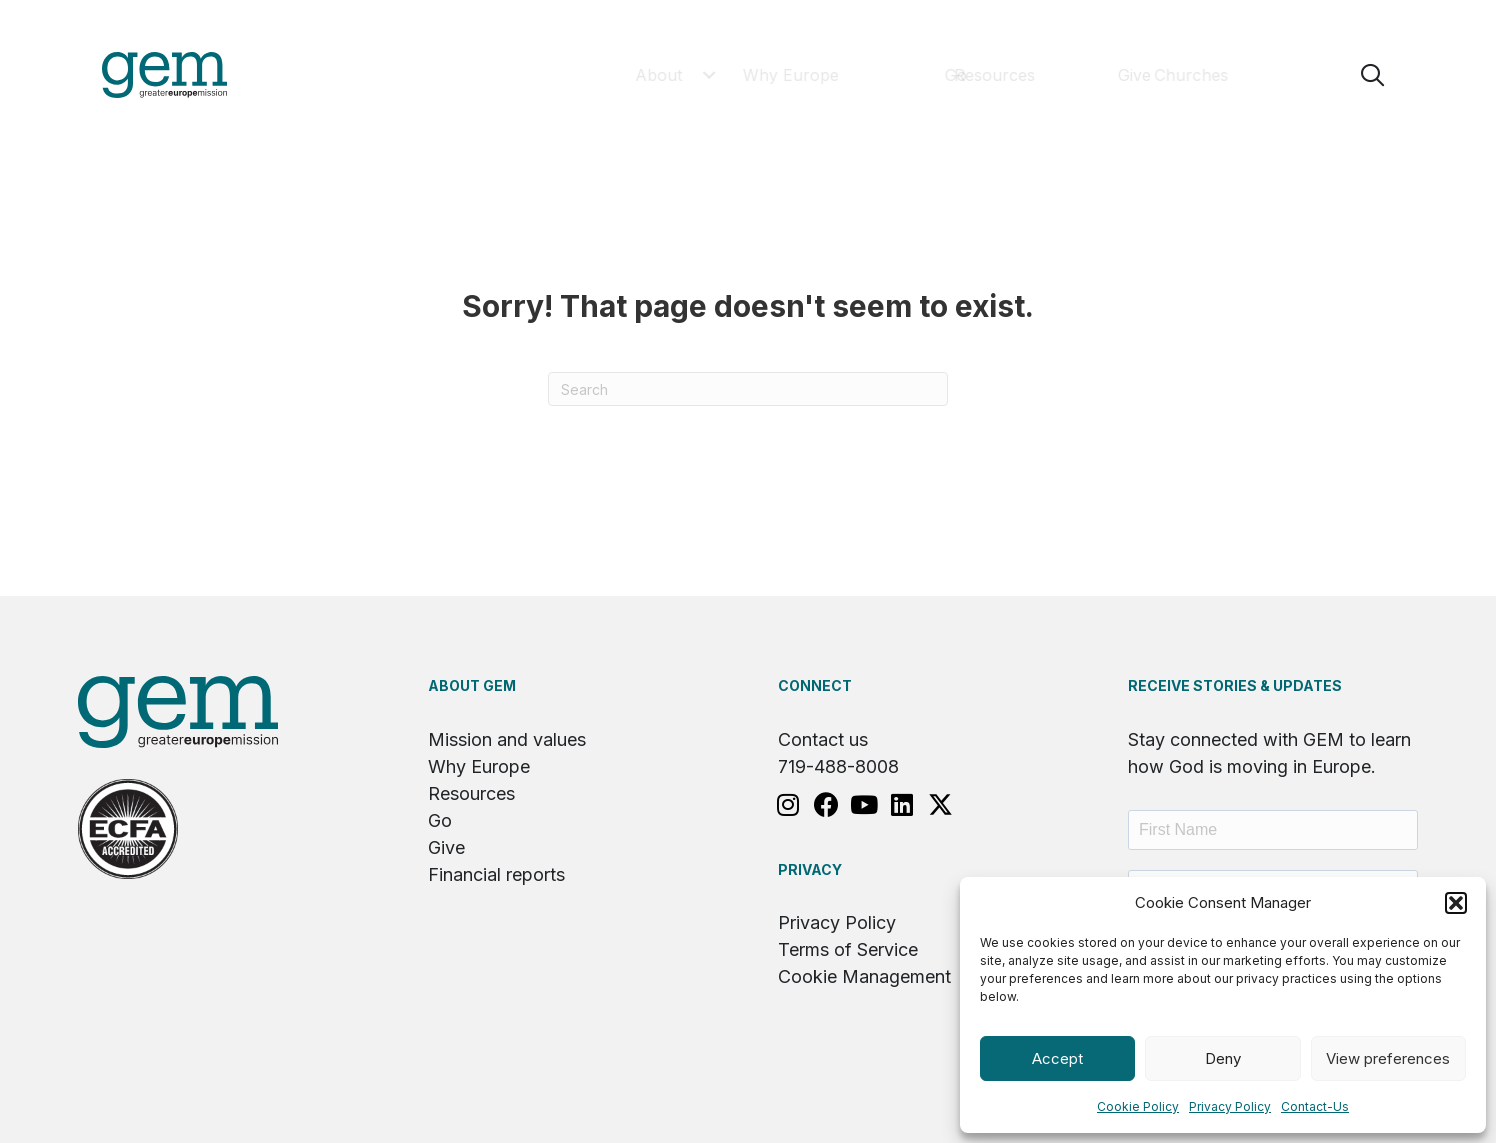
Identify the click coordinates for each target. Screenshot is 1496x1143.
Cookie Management (864, 976)
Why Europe (479, 766)
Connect (815, 685)
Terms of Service (848, 949)
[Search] (748, 389)
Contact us (823, 739)
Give (446, 847)
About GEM (472, 685)
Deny (1223, 1058)
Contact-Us (1315, 1106)
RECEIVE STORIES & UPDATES (1235, 685)
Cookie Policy (1138, 1106)
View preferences (1388, 1058)
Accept (1057, 1058)
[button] (1456, 903)
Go (440, 820)
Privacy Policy (1230, 1106)
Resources (471, 793)
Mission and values (507, 739)
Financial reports (496, 874)
